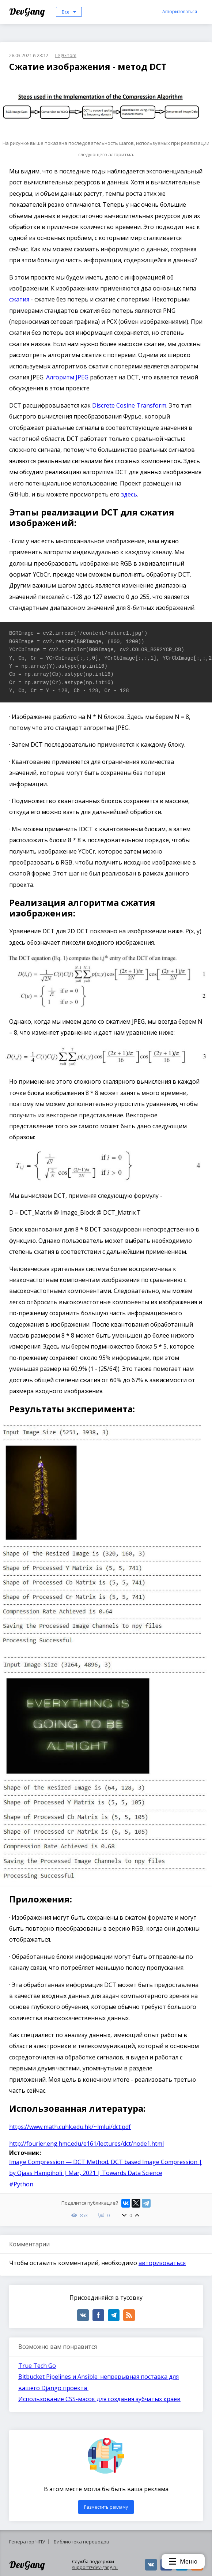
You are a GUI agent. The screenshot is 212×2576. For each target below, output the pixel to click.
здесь (129, 494)
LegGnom (65, 55)
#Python (21, 2184)
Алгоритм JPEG (67, 377)
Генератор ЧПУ (27, 2541)
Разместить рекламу (106, 2507)
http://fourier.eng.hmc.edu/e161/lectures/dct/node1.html (86, 2144)
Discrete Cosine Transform (129, 405)
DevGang (28, 11)
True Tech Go (37, 2366)
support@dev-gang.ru (95, 2567)
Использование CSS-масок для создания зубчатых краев (99, 2399)
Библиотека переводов (81, 2541)
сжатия (19, 299)
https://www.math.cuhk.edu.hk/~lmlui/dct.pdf (70, 2127)
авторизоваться (162, 2263)
